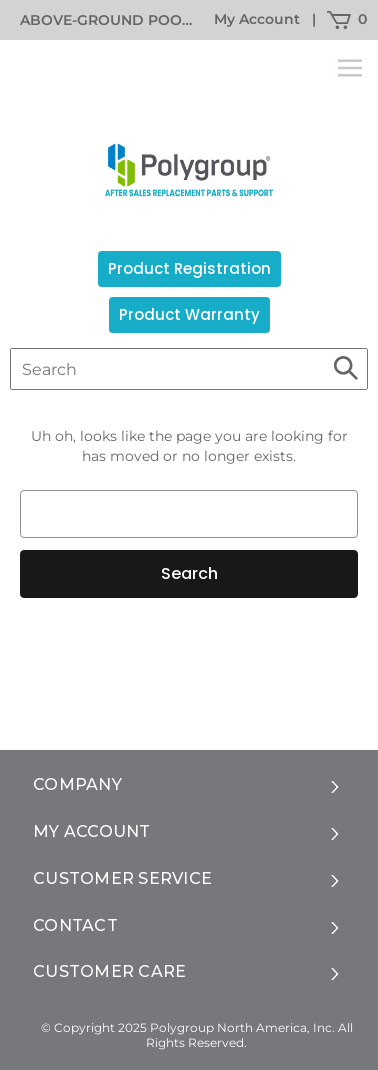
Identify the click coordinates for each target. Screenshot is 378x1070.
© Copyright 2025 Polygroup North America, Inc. (188, 1027)
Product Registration (189, 268)
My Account (257, 19)
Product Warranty (189, 314)
